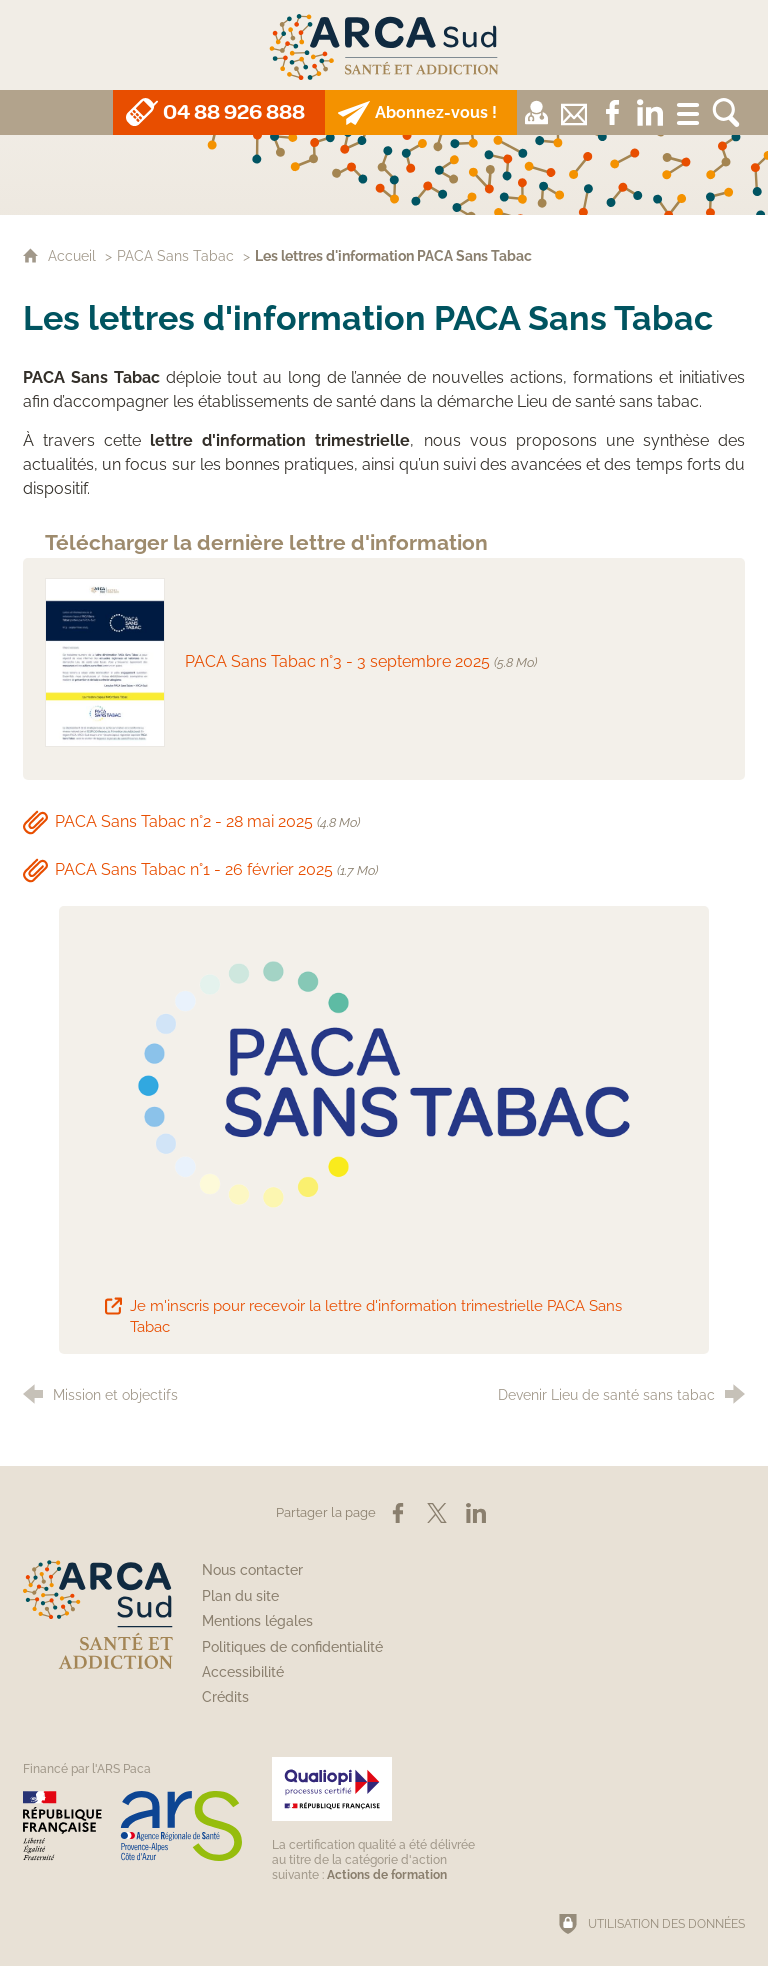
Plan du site (240, 1596)
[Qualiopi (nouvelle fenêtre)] (377, 1819)
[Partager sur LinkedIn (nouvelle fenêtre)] (476, 1513)
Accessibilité (243, 1672)
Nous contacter (252, 1570)
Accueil (74, 255)
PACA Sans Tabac (175, 255)
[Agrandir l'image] (384, 1086)
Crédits (225, 1697)
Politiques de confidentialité (292, 1647)
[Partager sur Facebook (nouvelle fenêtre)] (398, 1513)
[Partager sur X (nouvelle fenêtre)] (437, 1513)
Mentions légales (257, 1621)
